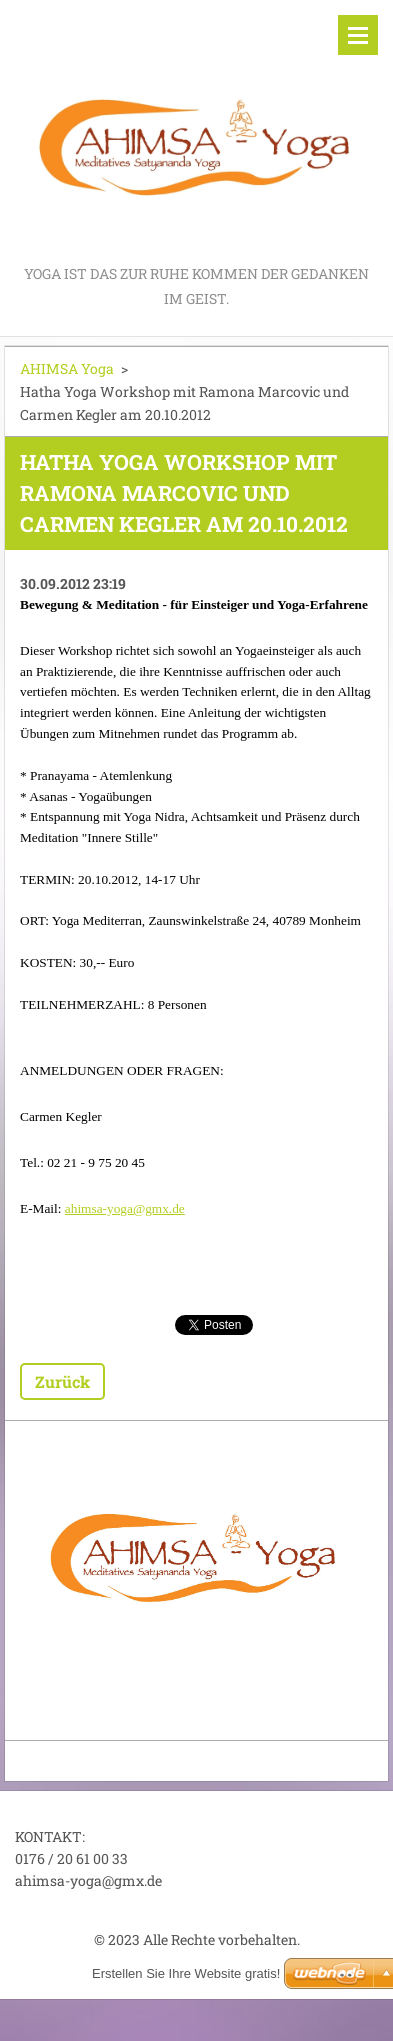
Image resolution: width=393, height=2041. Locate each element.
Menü (358, 35)
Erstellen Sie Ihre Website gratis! (186, 1973)
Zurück (62, 1381)
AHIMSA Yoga (67, 368)
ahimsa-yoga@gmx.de (125, 1208)
